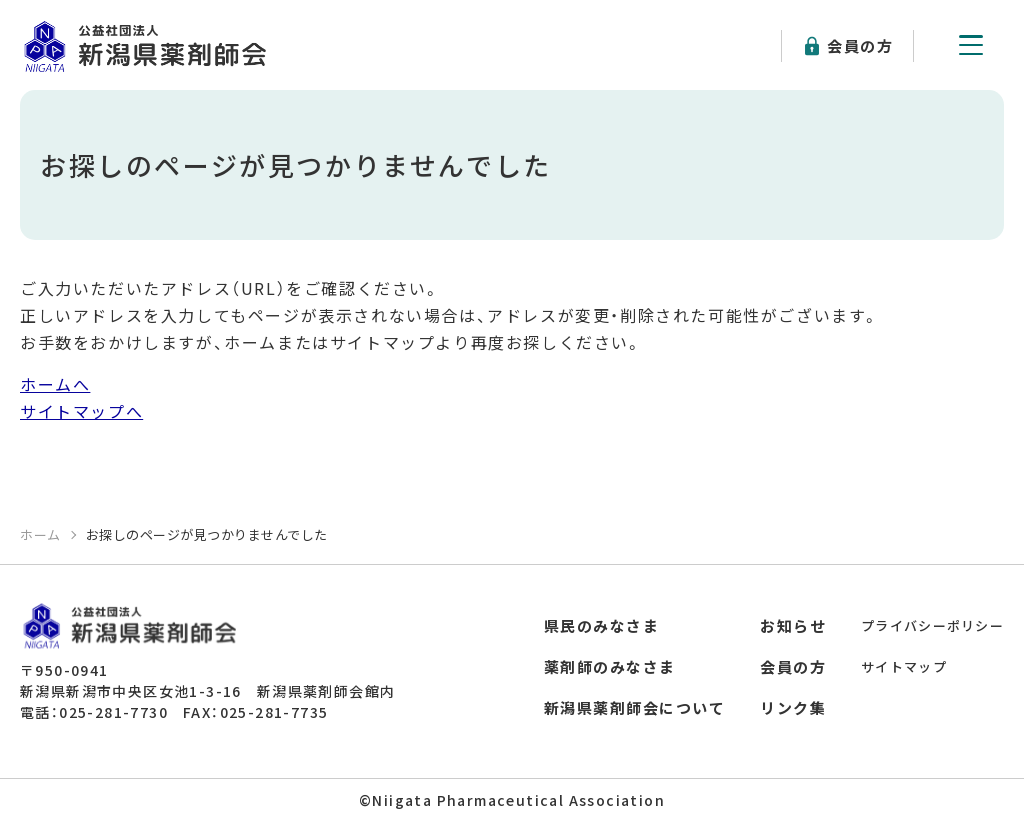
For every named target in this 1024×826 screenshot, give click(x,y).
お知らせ (793, 625)
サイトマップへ (81, 411)
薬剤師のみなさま (610, 666)
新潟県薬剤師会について (635, 707)
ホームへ (55, 384)
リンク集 (793, 707)
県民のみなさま (602, 625)
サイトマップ (904, 666)
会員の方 (860, 45)
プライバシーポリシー (932, 625)
